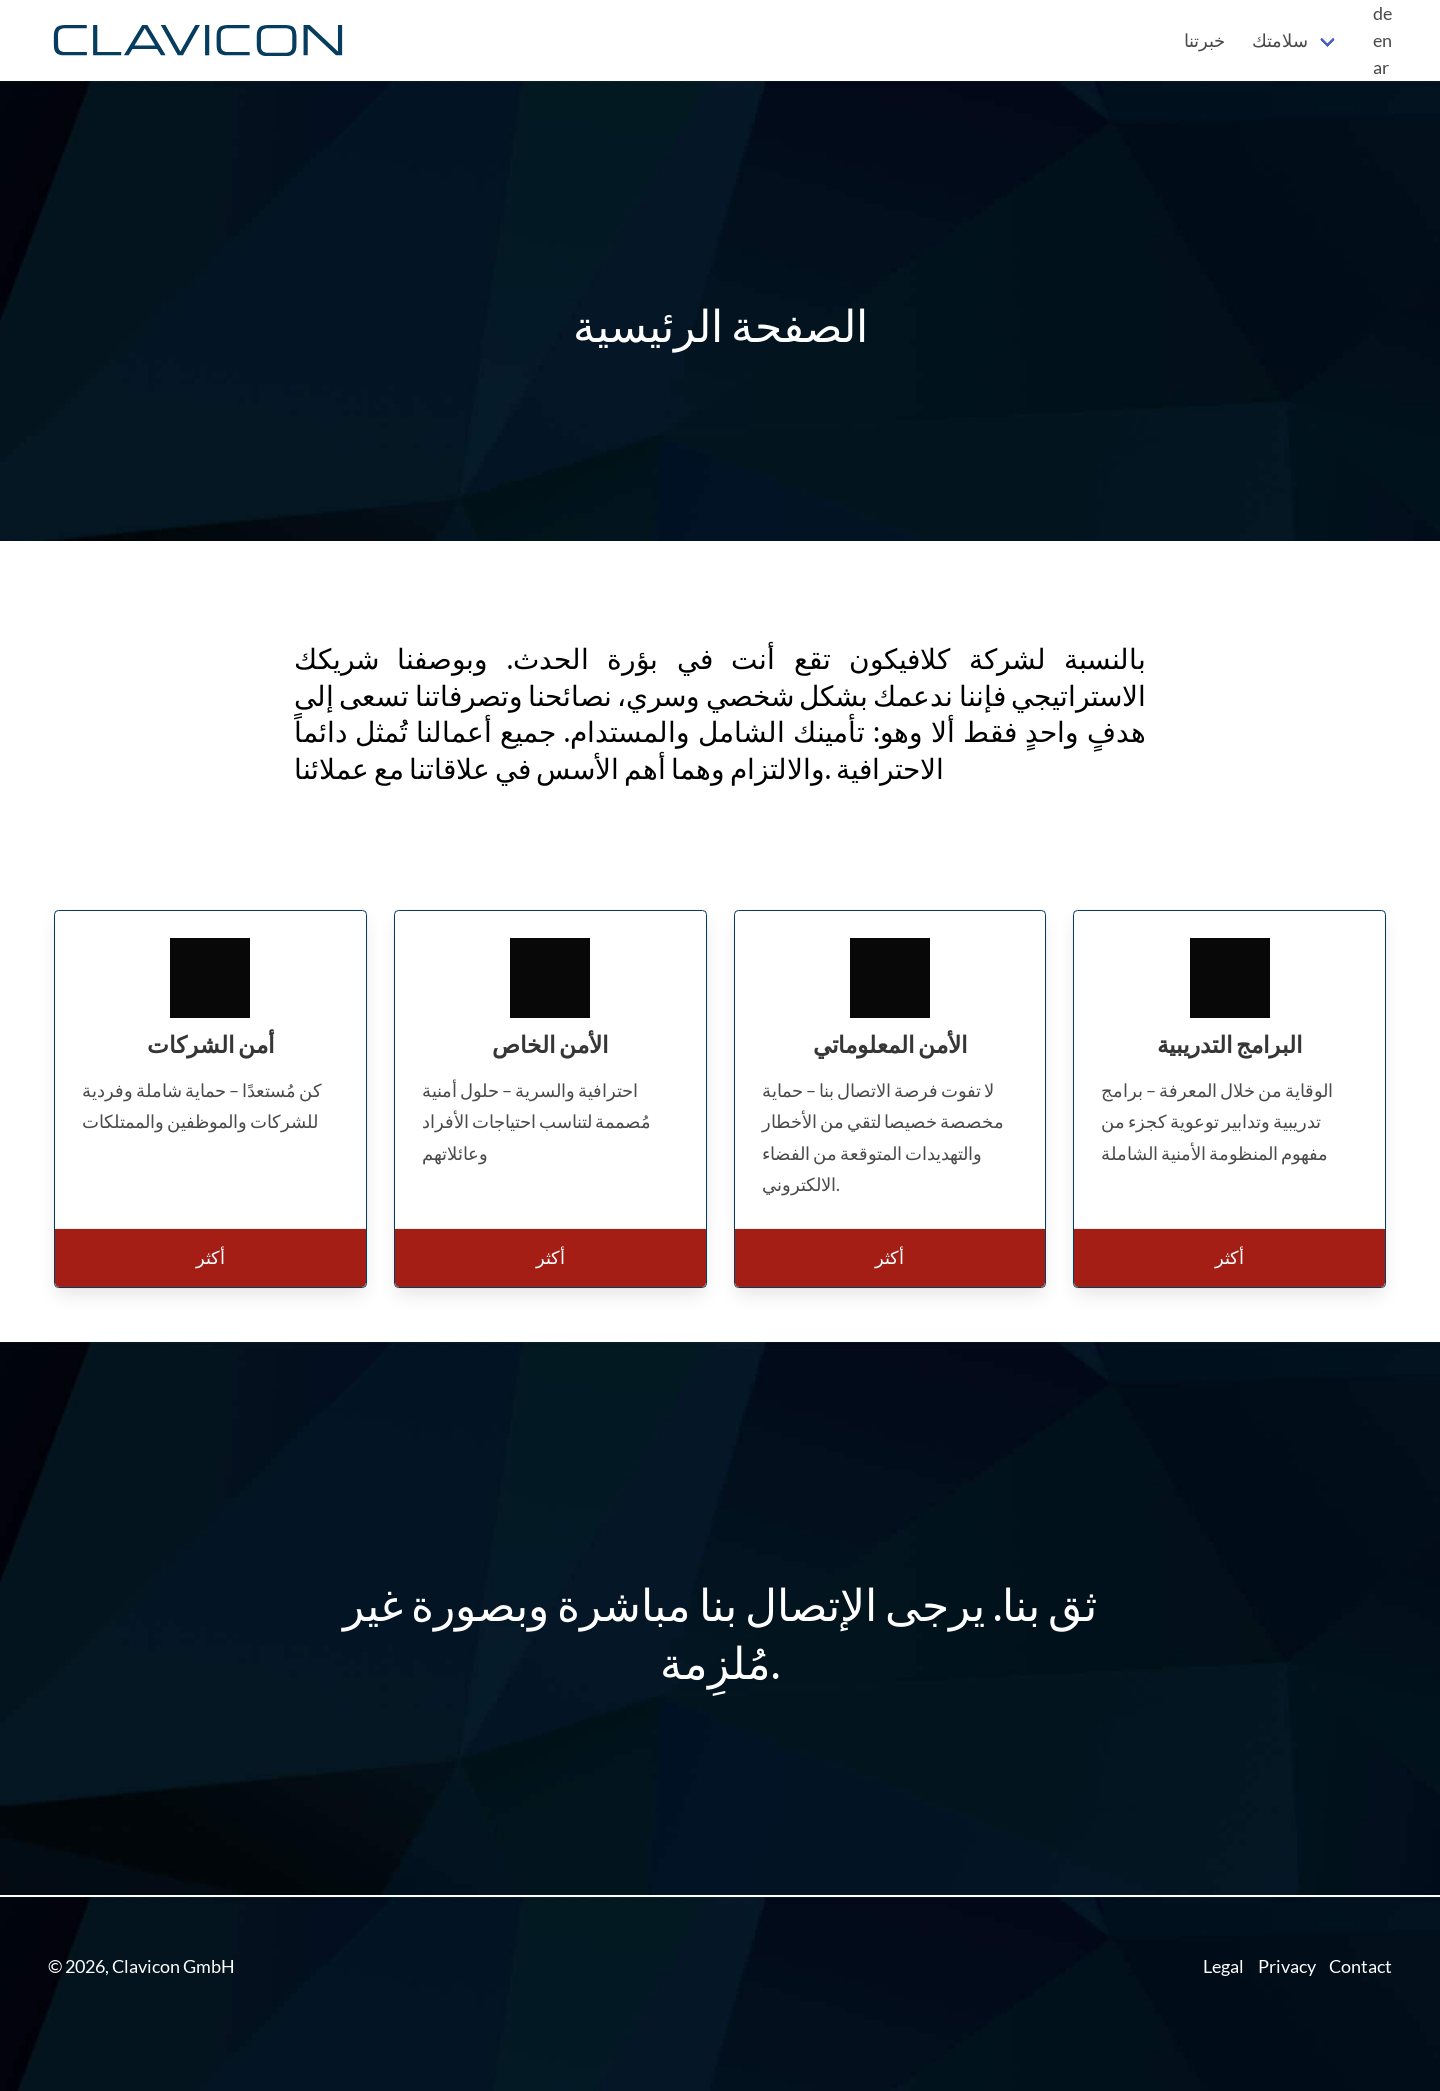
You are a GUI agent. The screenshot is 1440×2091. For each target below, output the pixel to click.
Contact (1360, 1966)
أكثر (210, 1257)
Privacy (1287, 1966)
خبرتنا (1204, 40)
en (1382, 40)
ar (1381, 67)
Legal (1223, 1966)
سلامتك (1280, 40)
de (1382, 13)
